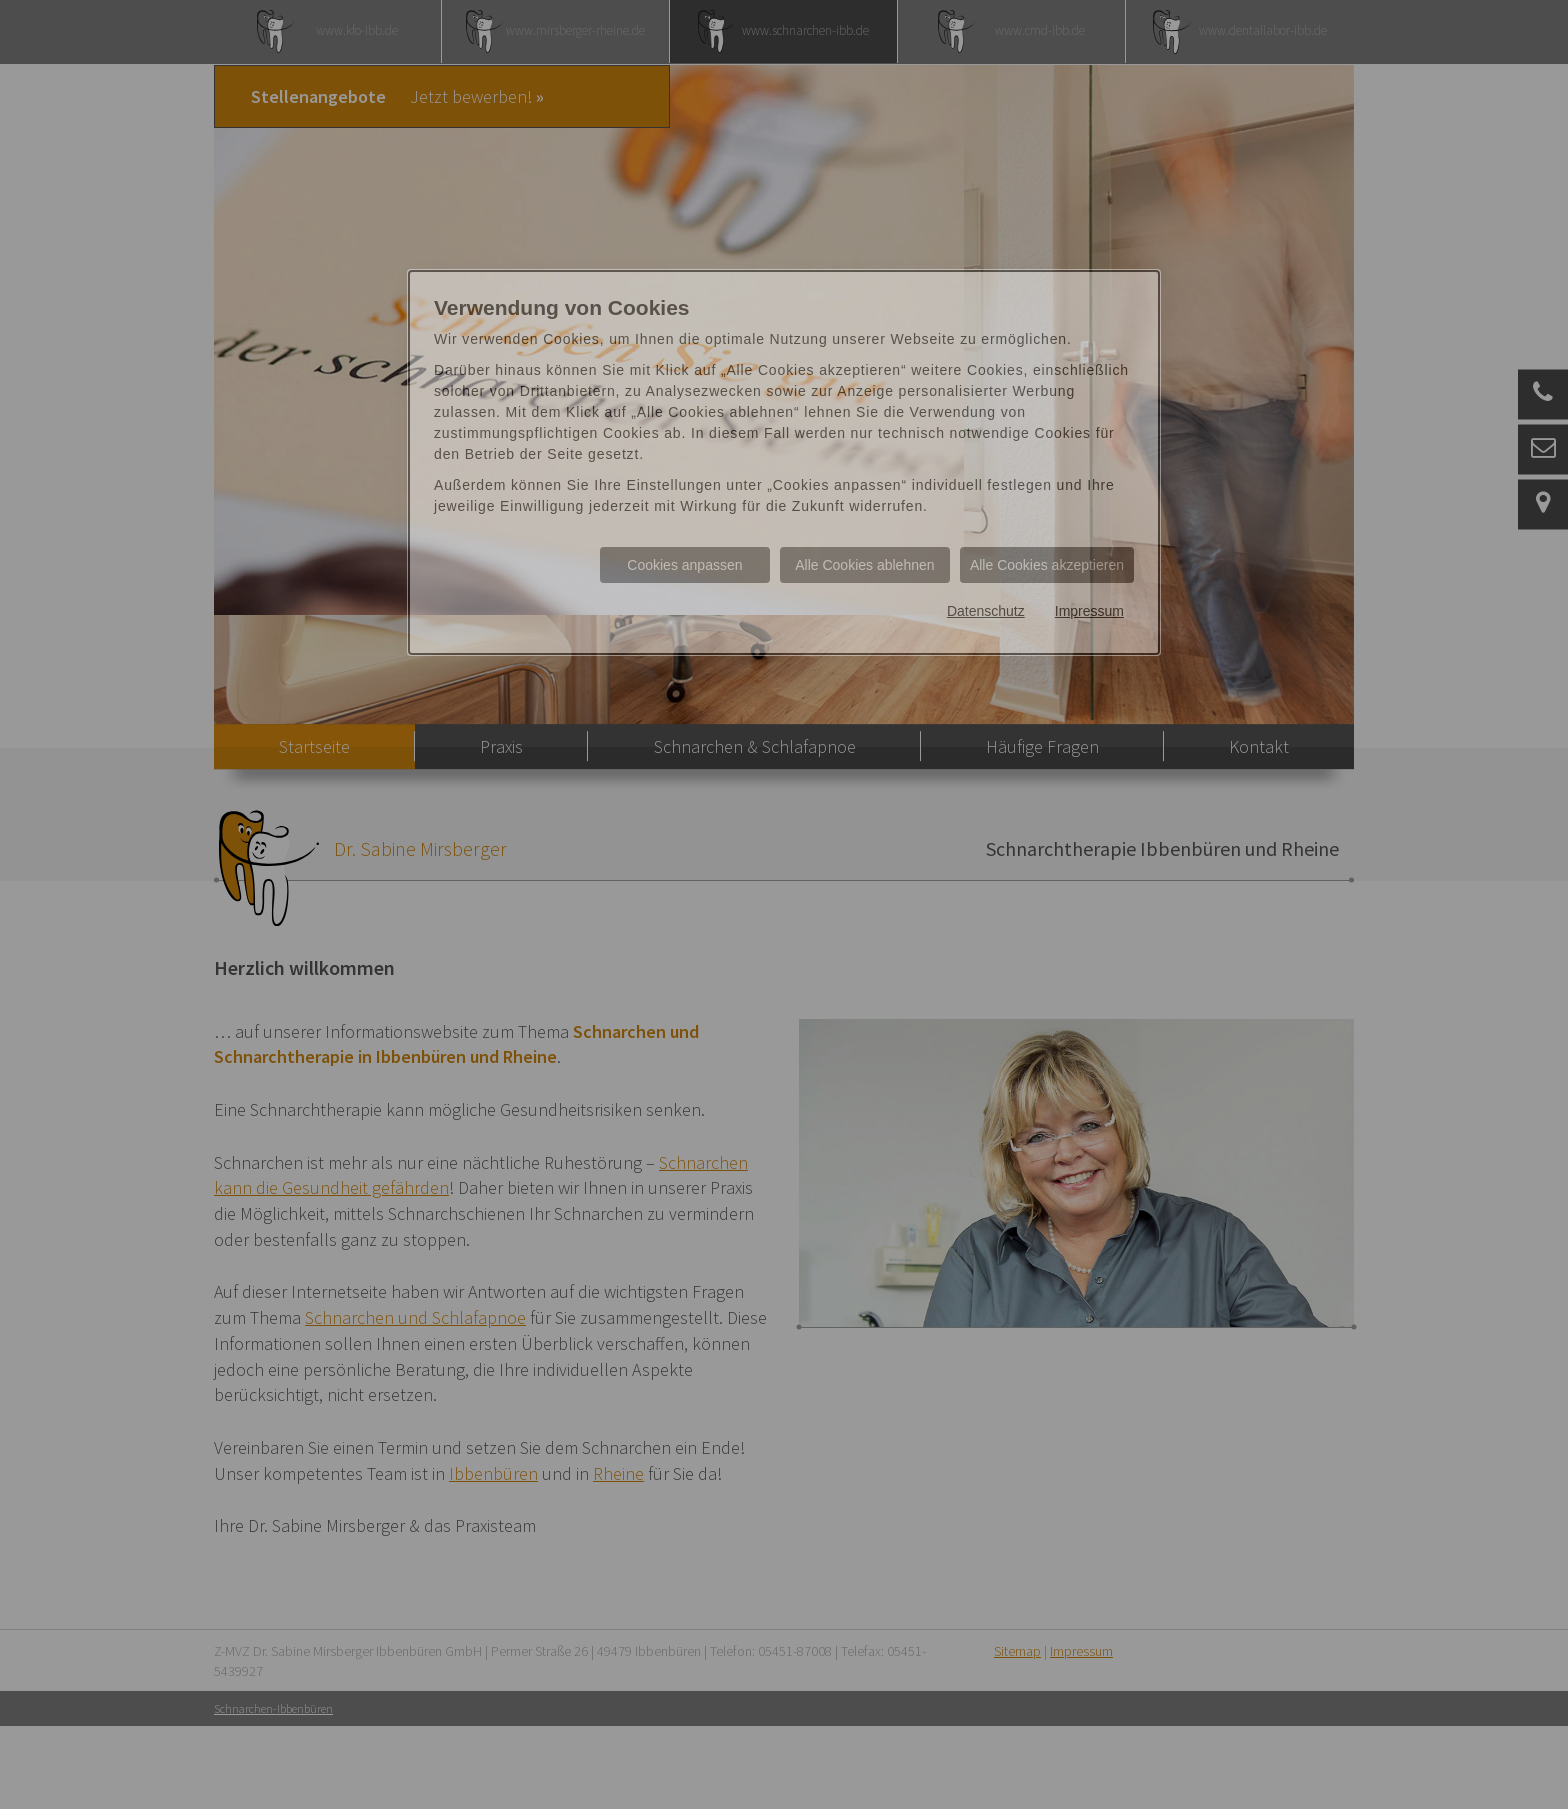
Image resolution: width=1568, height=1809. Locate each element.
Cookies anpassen (684, 565)
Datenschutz (986, 611)
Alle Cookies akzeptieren (1047, 565)
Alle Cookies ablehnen (864, 565)
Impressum (1089, 611)
